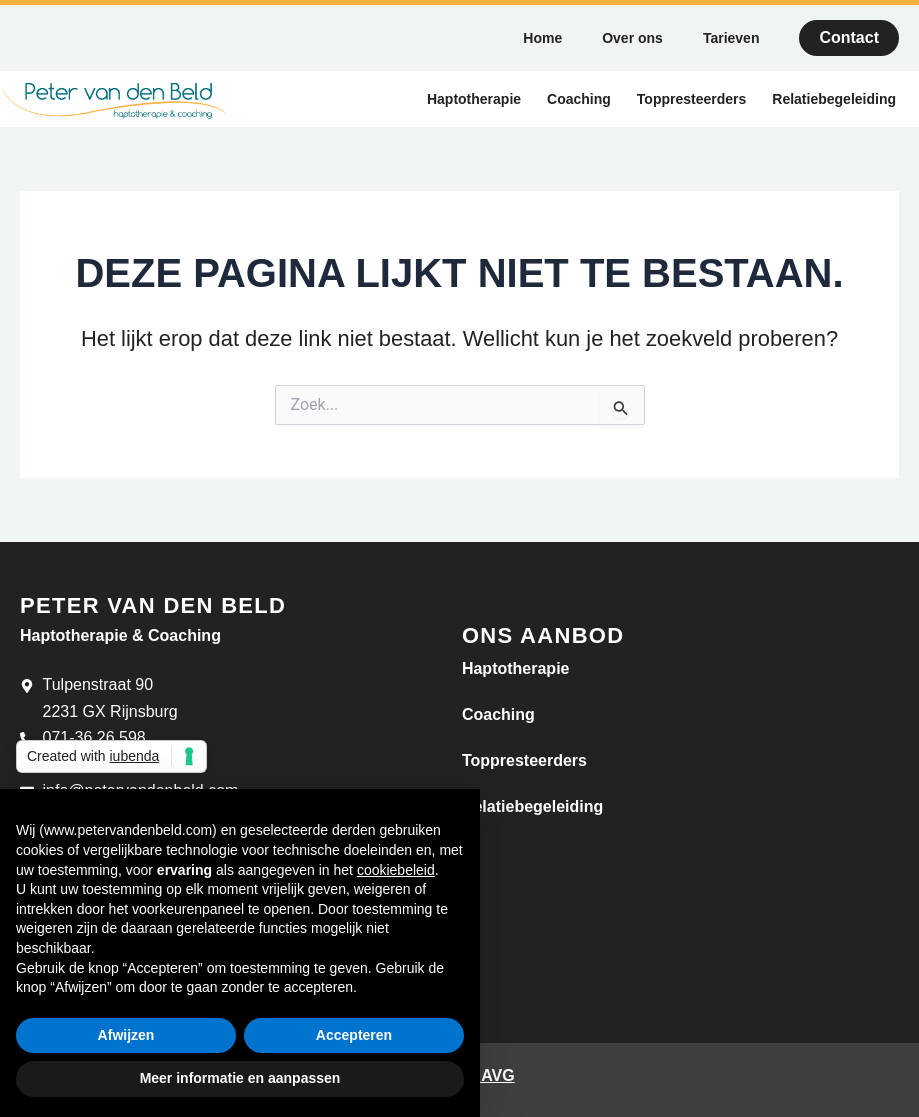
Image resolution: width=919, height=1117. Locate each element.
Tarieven (731, 38)
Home (542, 38)
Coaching (579, 99)
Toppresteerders (691, 99)
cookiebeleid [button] (396, 870)
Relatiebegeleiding (834, 99)
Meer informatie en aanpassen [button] (240, 1078)
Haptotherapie (474, 99)
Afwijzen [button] (126, 1035)
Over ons (632, 38)
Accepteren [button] (354, 1035)
